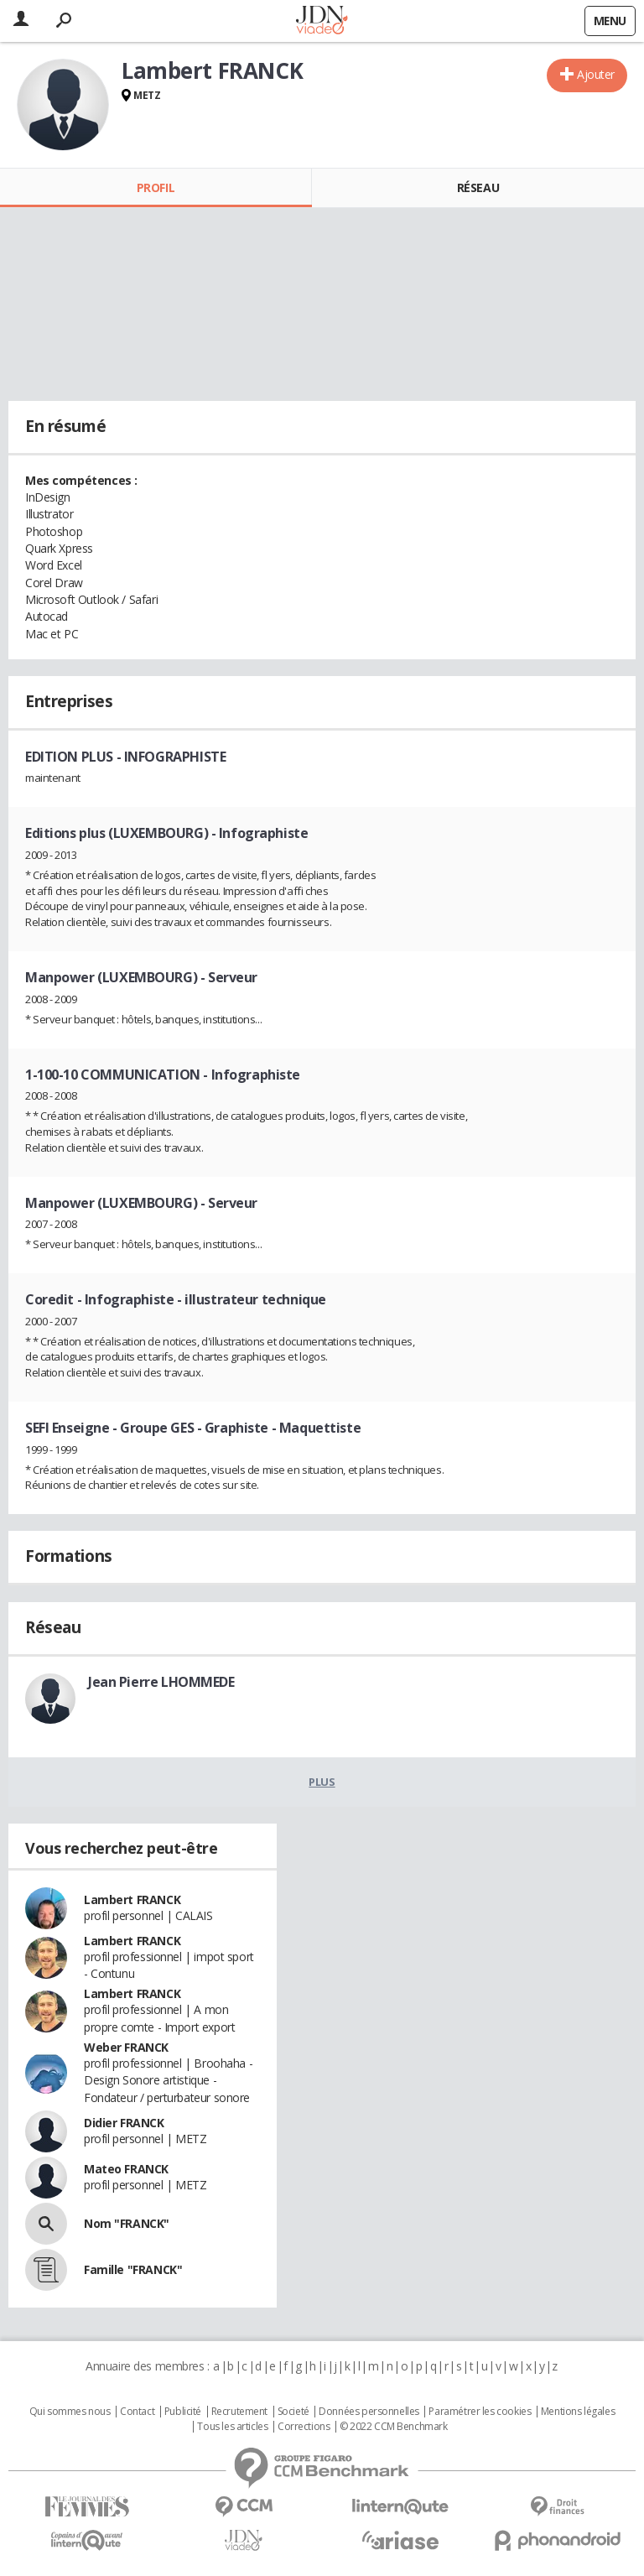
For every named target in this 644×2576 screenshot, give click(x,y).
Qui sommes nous (70, 2411)
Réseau (478, 187)
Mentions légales (578, 2411)
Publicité (182, 2411)
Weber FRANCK (126, 2047)
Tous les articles (232, 2427)
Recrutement (239, 2411)
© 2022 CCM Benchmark (394, 2427)
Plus (322, 1781)
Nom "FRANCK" (126, 2223)
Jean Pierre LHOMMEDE (161, 1682)
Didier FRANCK (124, 2123)
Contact (137, 2411)
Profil (155, 187)
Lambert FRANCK (132, 1899)
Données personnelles (369, 2411)
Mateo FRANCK (126, 2169)
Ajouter (596, 74)
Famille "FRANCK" (133, 2269)
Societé (293, 2411)
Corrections (304, 2427)
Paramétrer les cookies (479, 2411)
